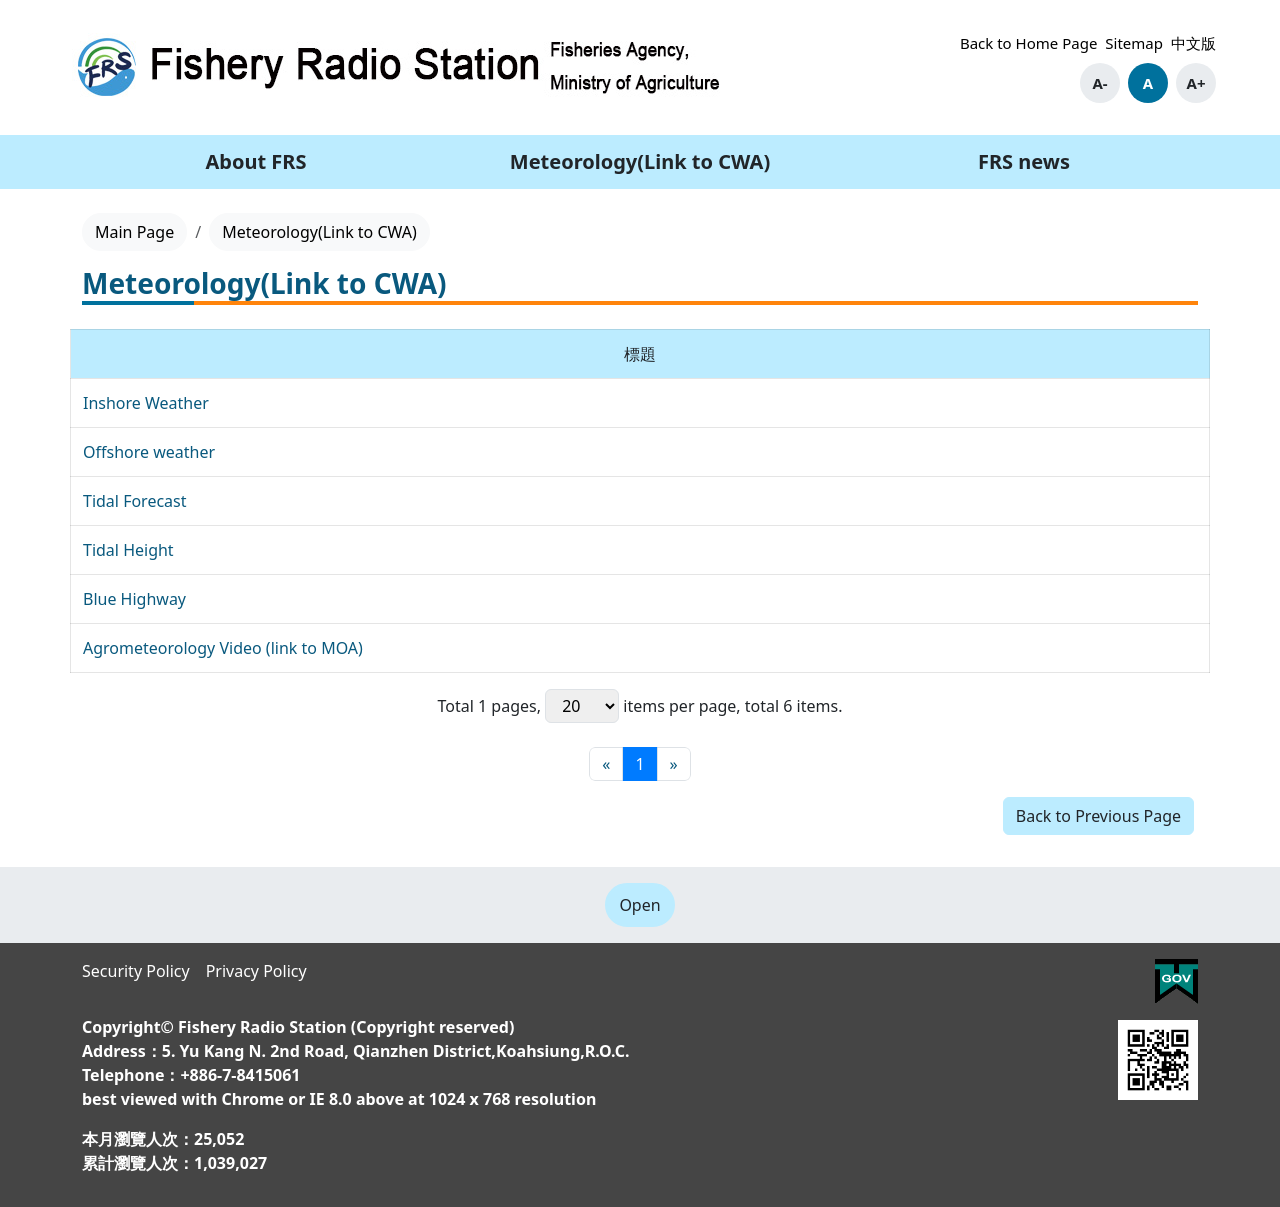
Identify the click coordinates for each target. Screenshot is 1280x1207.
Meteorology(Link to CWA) (640, 161)
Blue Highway (134, 599)
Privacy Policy (256, 971)
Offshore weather (149, 452)
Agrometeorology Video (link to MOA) (223, 648)
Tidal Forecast (135, 501)
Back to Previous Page (1098, 816)
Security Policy (136, 971)
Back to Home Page (1028, 43)
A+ (1196, 83)
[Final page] (674, 764)
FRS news (1024, 161)
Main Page (134, 232)
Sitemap (1134, 43)
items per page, (642, 706)
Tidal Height (128, 550)
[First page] (606, 764)
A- (1099, 83)
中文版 (1193, 43)
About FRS (256, 161)
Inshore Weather (146, 403)
